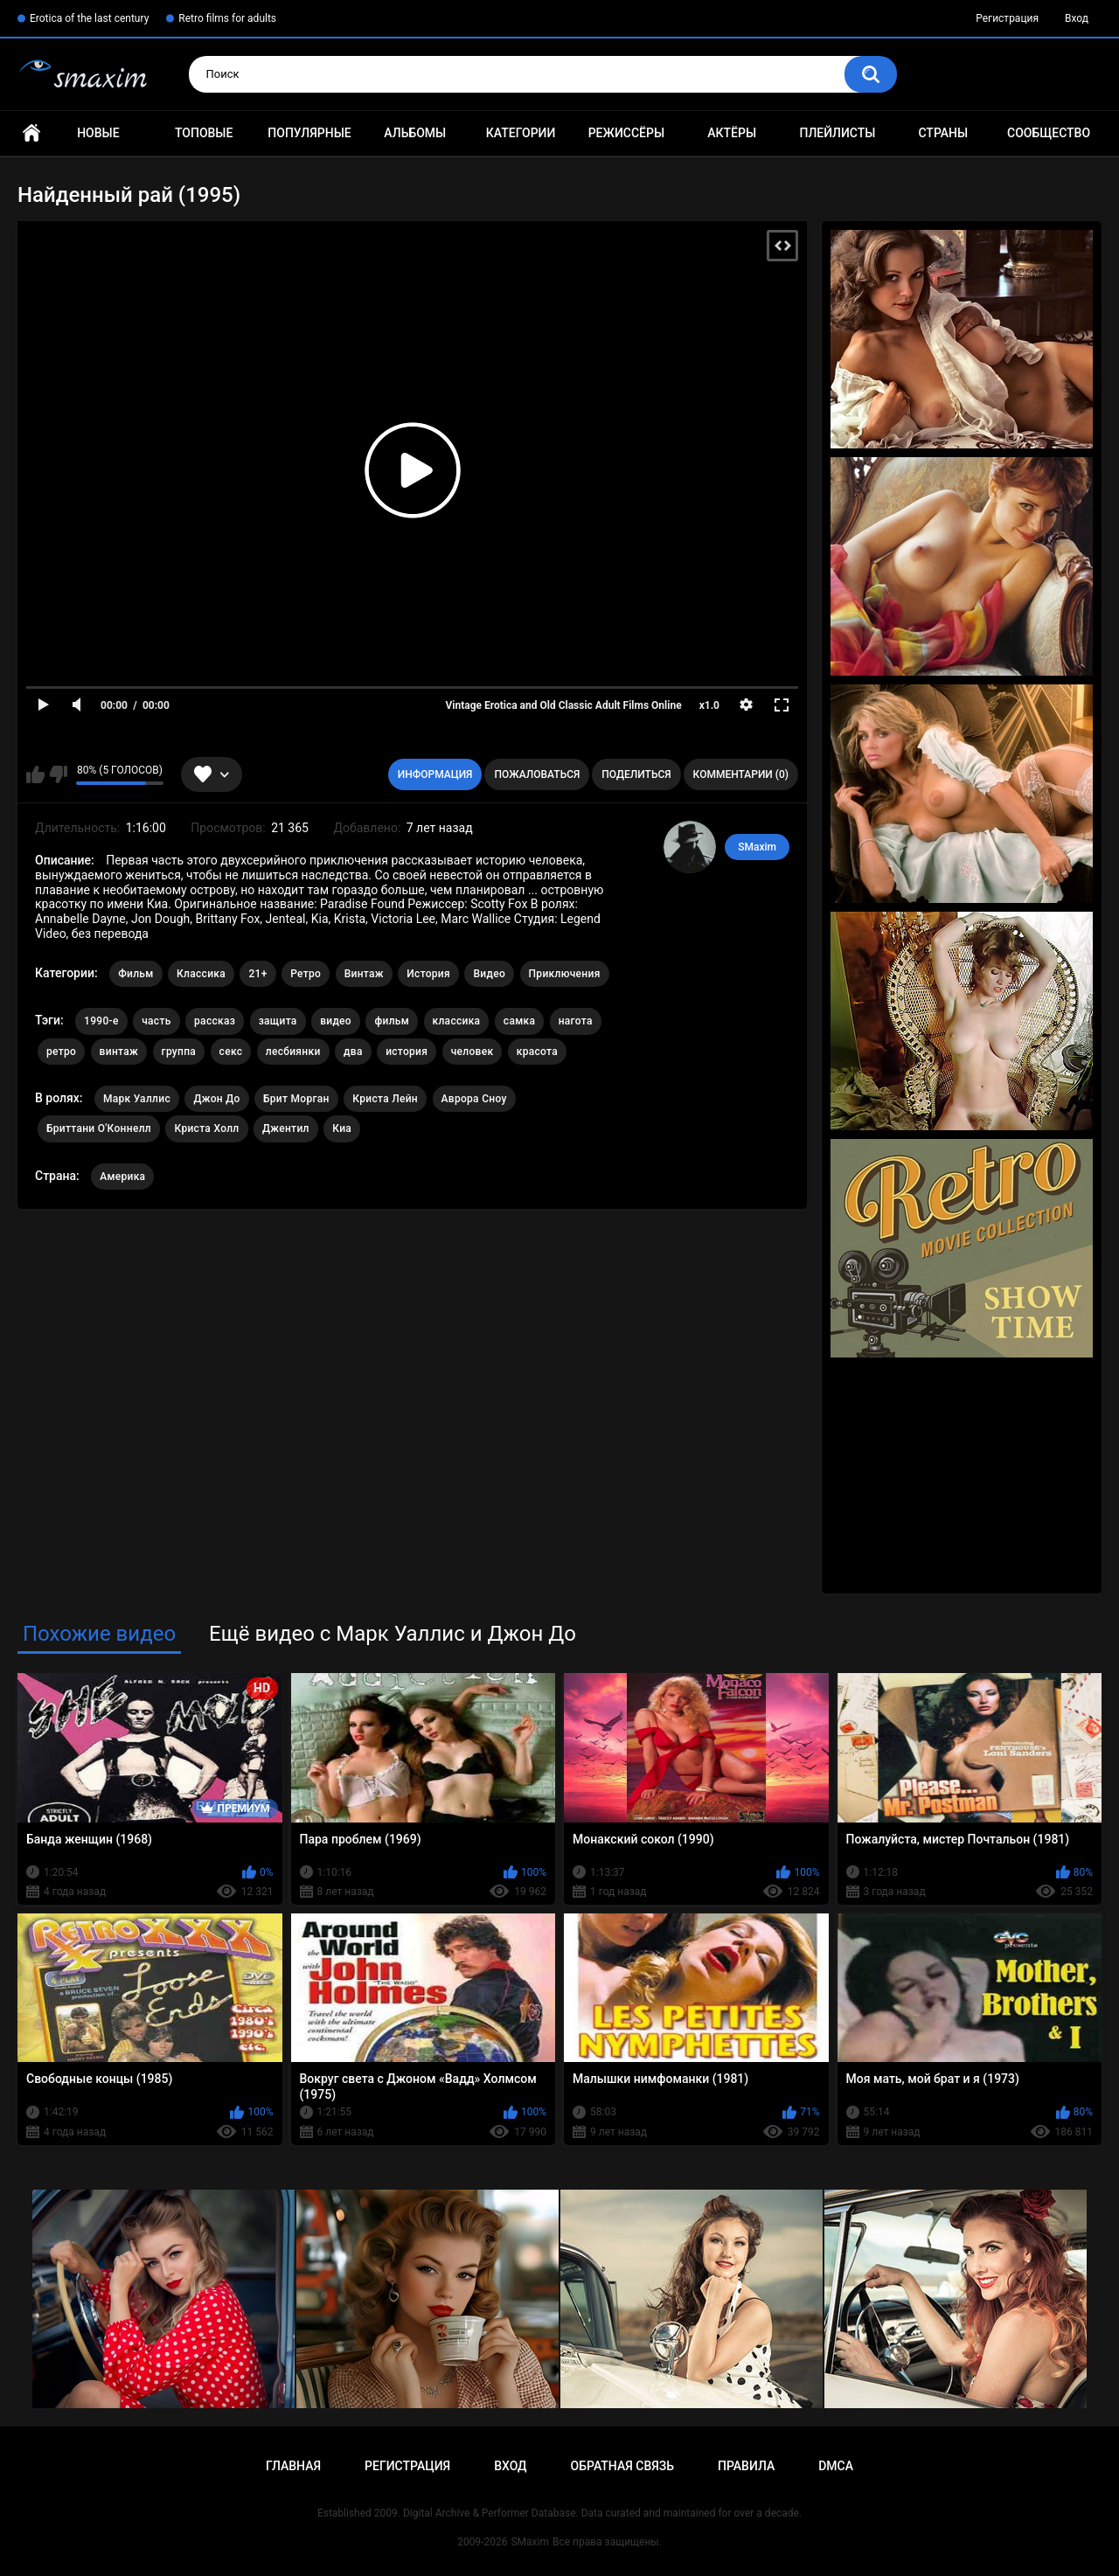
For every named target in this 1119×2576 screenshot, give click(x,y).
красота (537, 1051)
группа (179, 1051)
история (406, 1051)
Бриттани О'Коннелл (98, 1128)
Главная (31, 133)
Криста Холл (206, 1128)
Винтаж (364, 974)
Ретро (305, 974)
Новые (98, 133)
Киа (341, 1128)
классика (457, 1021)
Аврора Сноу (474, 1099)
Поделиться (636, 774)
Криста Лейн (385, 1099)
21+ (257, 974)
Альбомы (415, 133)
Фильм (135, 974)
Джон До (216, 1099)
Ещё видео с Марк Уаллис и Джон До (392, 1633)
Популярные (309, 133)
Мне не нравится (58, 774)
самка (519, 1021)
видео (335, 1021)
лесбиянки (293, 1051)
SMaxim (757, 847)
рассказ (214, 1021)
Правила (746, 2466)
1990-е (101, 1021)
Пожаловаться (537, 774)
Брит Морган (296, 1099)
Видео (489, 974)
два (353, 1051)
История (428, 974)
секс (231, 1051)
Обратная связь (622, 2466)
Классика (201, 974)
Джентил (285, 1128)
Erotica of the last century (89, 18)
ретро (61, 1051)
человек (472, 1051)
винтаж (119, 1051)
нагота (576, 1021)
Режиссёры (626, 133)
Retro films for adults (227, 18)
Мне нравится (35, 774)
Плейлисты (837, 133)
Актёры (731, 133)
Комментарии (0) (741, 774)
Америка (122, 1176)
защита (278, 1021)
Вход (1076, 18)
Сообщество (1048, 133)
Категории (521, 133)
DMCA (835, 2466)
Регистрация (1007, 18)
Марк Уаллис (136, 1099)
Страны (943, 133)
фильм (391, 1021)
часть (156, 1021)
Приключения (565, 974)
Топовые (204, 133)
